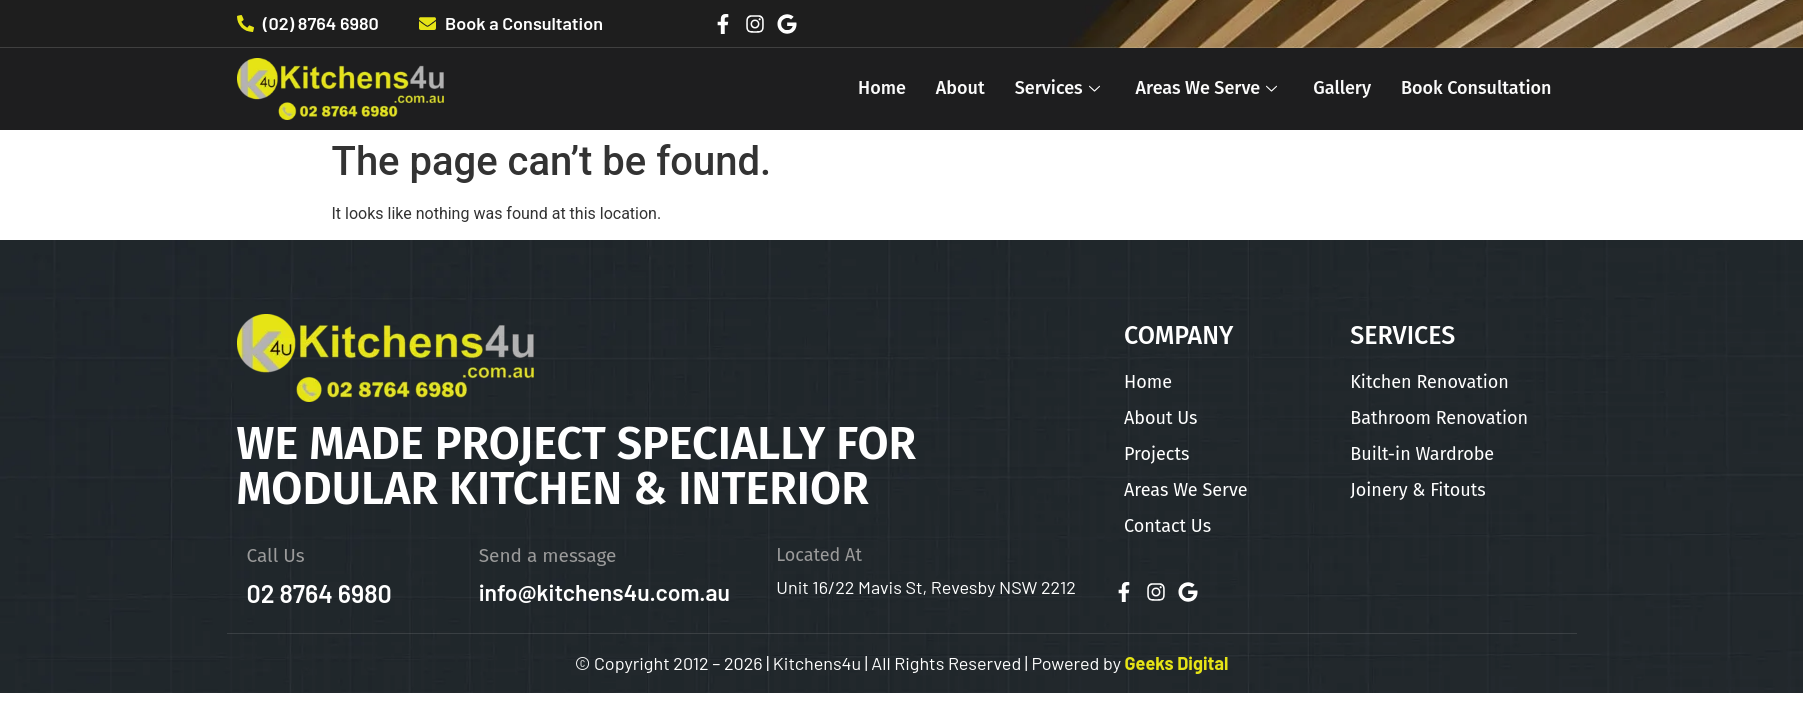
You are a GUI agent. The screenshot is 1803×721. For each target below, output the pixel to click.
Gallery (1342, 88)
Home (882, 88)
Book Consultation (1476, 88)
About (960, 88)
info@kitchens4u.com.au (604, 592)
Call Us (276, 555)
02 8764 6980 (319, 593)
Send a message (548, 555)
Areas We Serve (1207, 88)
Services (1057, 88)
